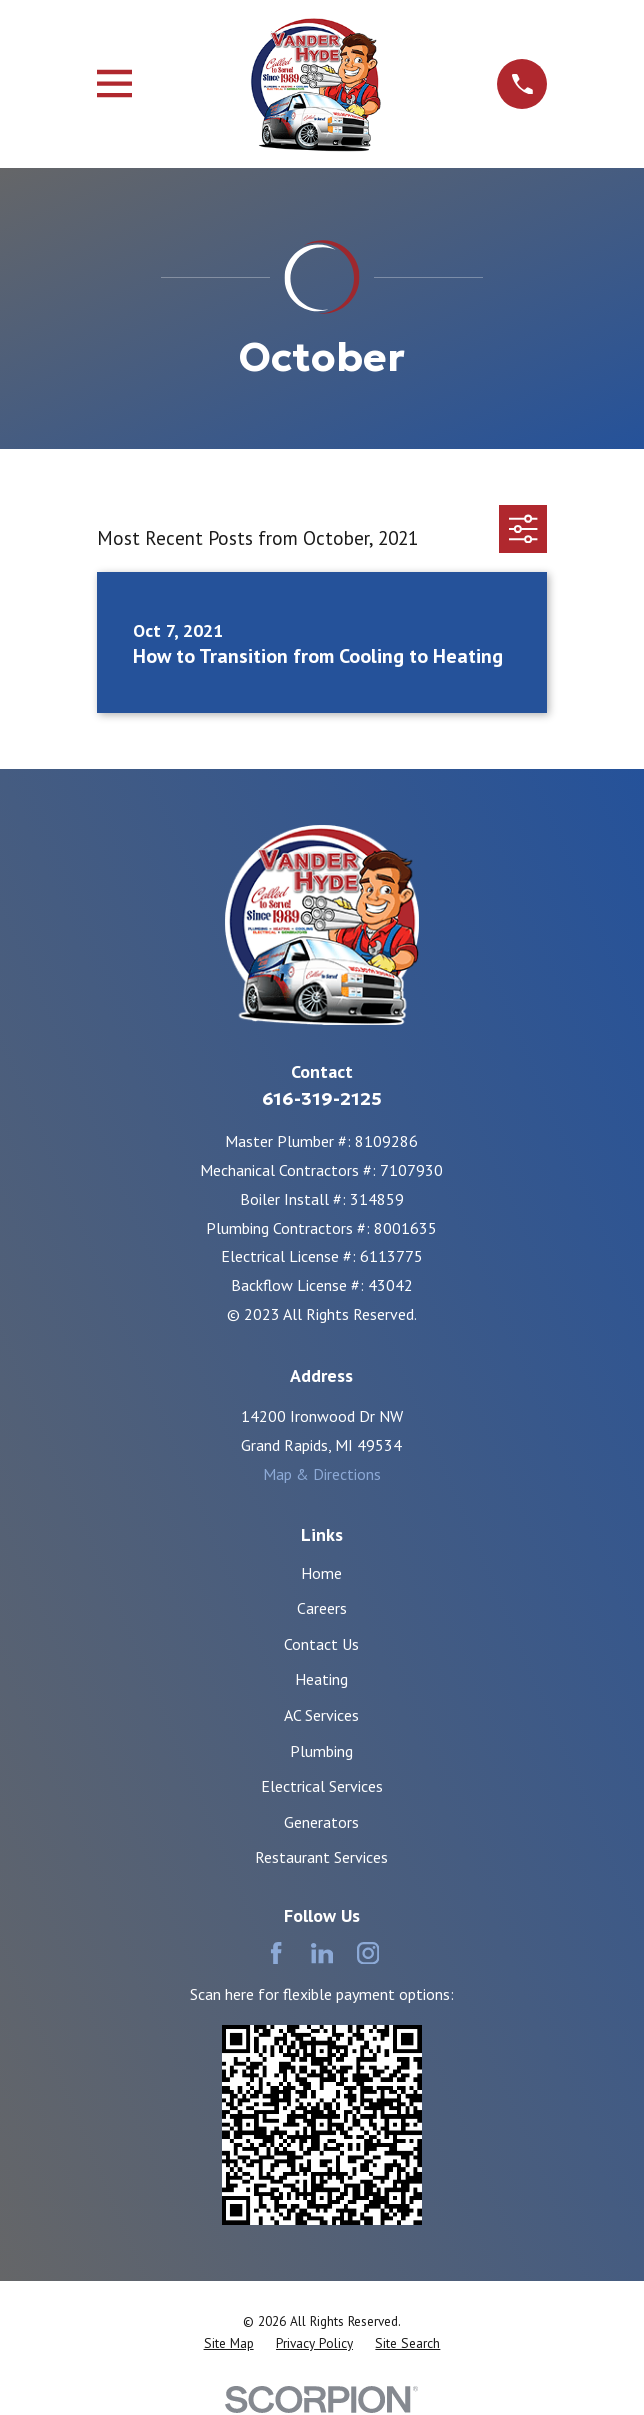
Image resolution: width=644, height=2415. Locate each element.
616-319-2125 (322, 1099)
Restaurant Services (321, 1857)
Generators (321, 1822)
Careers (322, 1608)
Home (321, 1573)
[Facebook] (276, 1953)
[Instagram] (368, 1953)
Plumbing (321, 1751)
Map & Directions (322, 1474)
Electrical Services (322, 1786)
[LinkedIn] (322, 1953)
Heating (321, 1679)
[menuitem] (229, 2343)
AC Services (321, 1715)
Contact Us (321, 1644)
